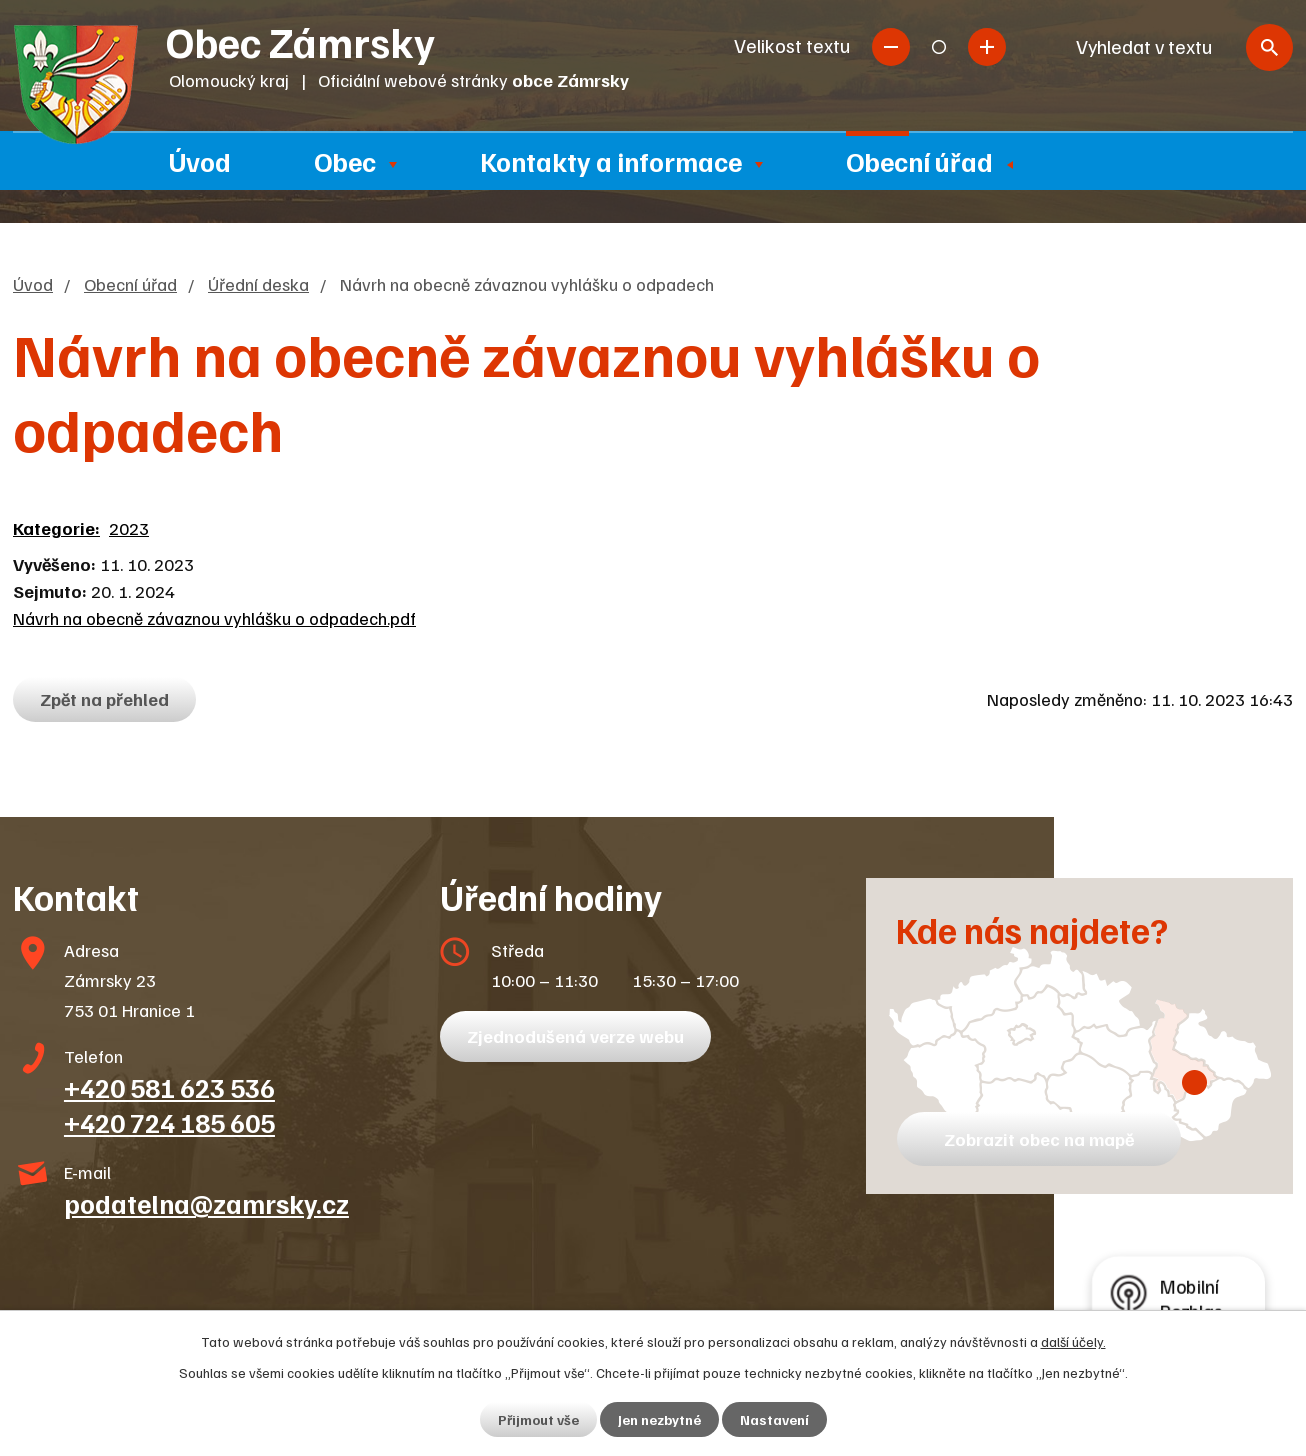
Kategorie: (56, 528)
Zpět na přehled (104, 699)
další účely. (1073, 1341)
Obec (345, 161)
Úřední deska (258, 284)
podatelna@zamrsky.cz (206, 1203)
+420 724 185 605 (169, 1122)
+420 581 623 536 (169, 1087)
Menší (891, 47)
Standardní (939, 47)
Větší (987, 47)
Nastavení (774, 1419)
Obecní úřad (919, 161)
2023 (129, 528)
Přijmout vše (538, 1419)
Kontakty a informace (611, 161)
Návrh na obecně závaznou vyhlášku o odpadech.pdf (214, 618)
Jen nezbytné (659, 1419)
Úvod (200, 161)
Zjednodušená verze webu (575, 1036)
